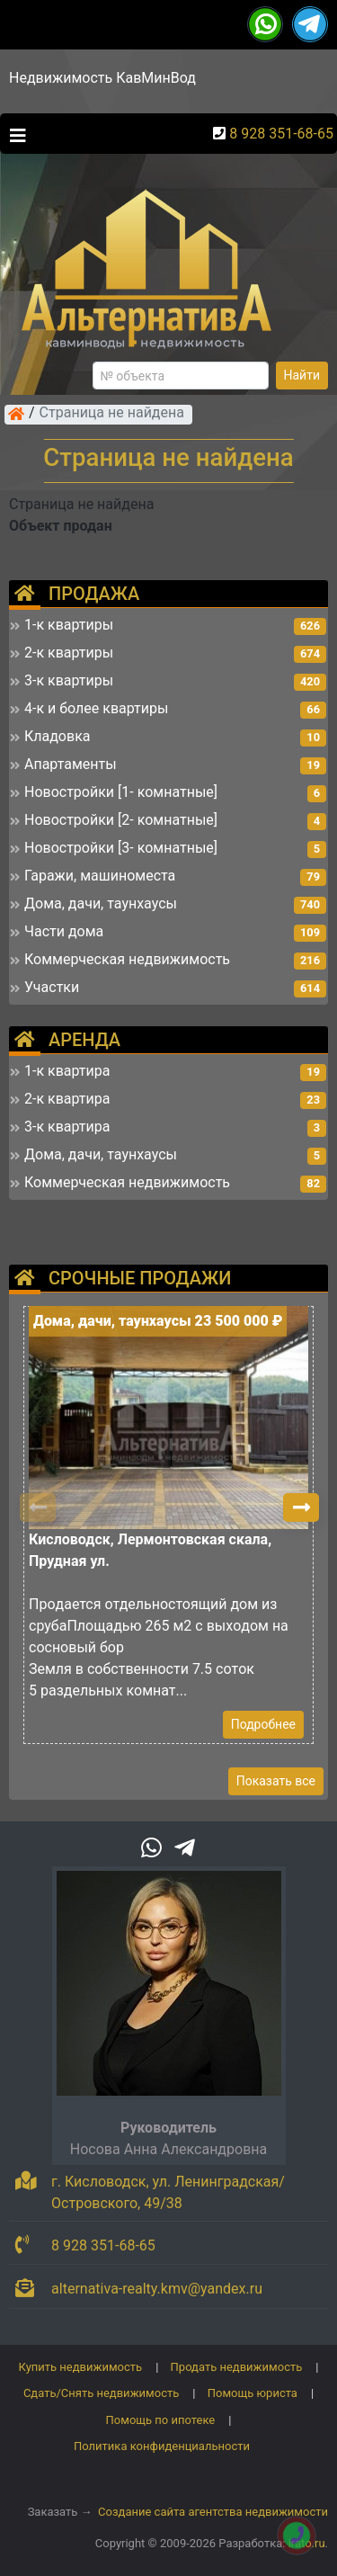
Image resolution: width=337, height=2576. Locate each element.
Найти (302, 375)
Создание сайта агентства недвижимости (213, 2511)
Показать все (275, 1781)
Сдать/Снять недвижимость (101, 2393)
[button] (301, 1507)
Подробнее (263, 1724)
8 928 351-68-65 (281, 133)
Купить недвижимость (81, 2367)
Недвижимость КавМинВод (102, 77)
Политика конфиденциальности (162, 2446)
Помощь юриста (252, 2393)
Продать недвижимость (237, 2367)
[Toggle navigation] (13, 134)
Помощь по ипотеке (161, 2420)
